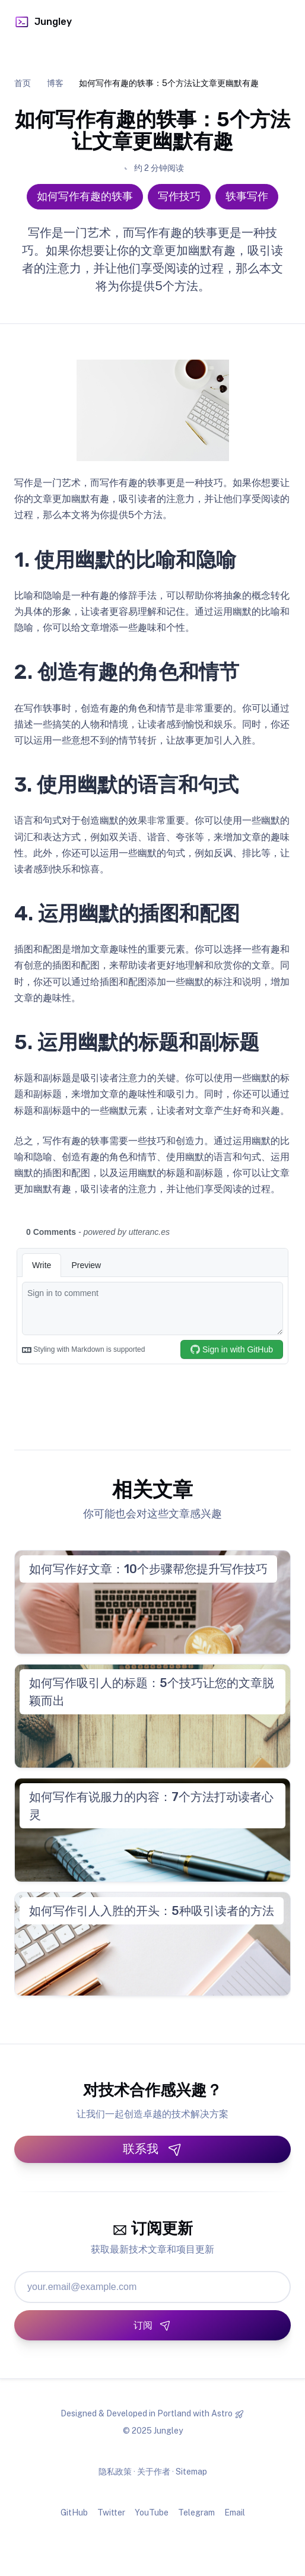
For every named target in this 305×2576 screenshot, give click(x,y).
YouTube (152, 2512)
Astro (222, 2413)
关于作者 (153, 2471)
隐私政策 (115, 2471)
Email (234, 2512)
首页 (22, 83)
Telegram (196, 2512)
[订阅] (152, 2325)
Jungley (43, 22)
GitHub (74, 2512)
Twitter (111, 2512)
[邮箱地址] (152, 2287)
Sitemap (191, 2471)
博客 (55, 83)
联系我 (152, 2149)
